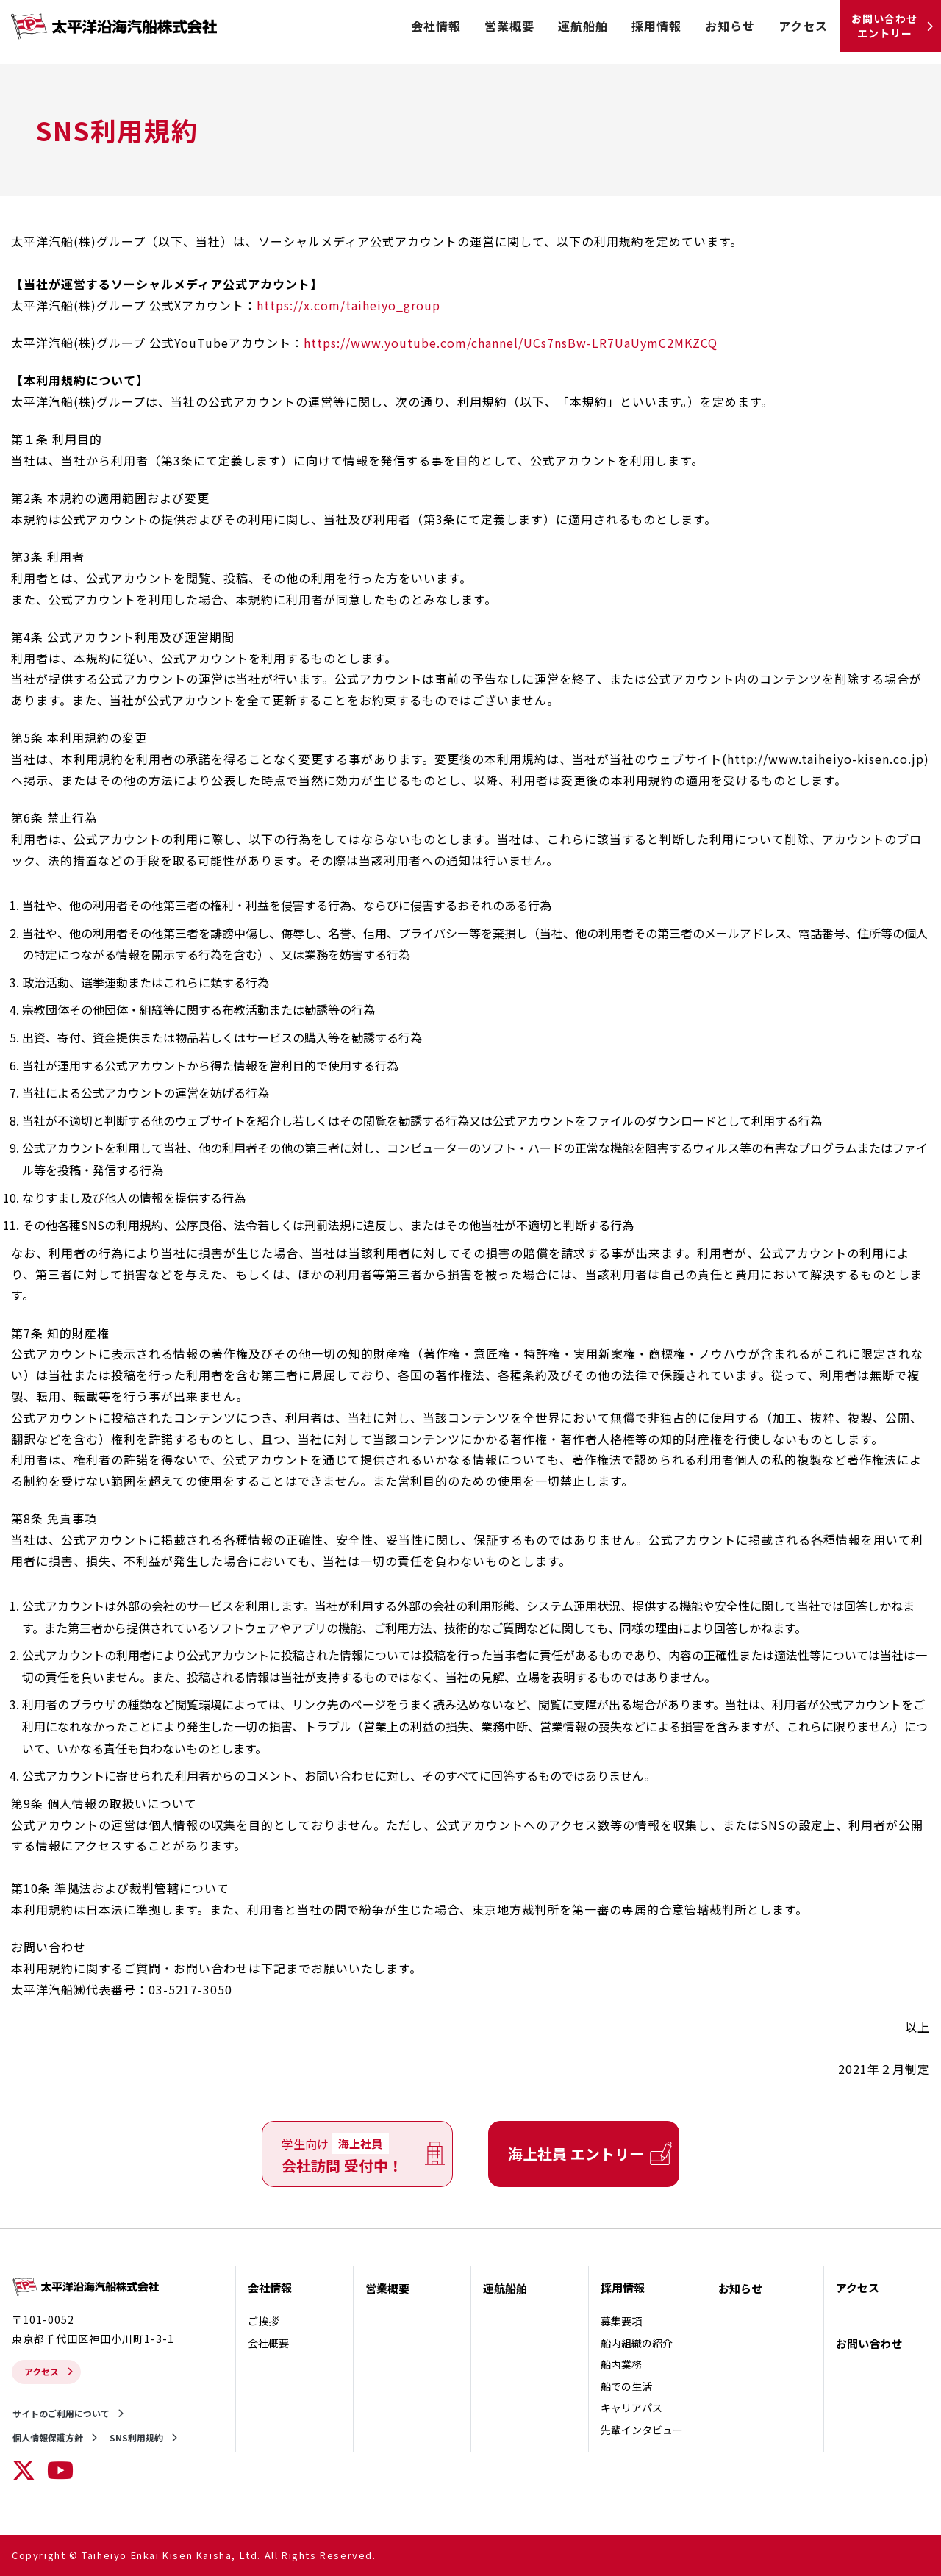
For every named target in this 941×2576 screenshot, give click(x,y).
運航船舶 (583, 26)
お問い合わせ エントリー (884, 25)
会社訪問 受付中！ (342, 2154)
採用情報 (656, 26)
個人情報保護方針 (47, 2437)
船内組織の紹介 (637, 2343)
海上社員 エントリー (576, 2153)
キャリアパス (631, 2407)
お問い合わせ (869, 2343)
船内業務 (621, 2364)
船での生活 (626, 2386)
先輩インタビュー (642, 2429)
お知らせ (730, 26)
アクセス (803, 26)
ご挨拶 (263, 2321)
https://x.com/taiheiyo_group (348, 305)
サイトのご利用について (61, 2413)
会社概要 (268, 2343)
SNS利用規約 (136, 2437)
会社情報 (436, 26)
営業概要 (509, 26)
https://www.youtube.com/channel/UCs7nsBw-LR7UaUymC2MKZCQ (511, 342)
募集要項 (621, 2321)
